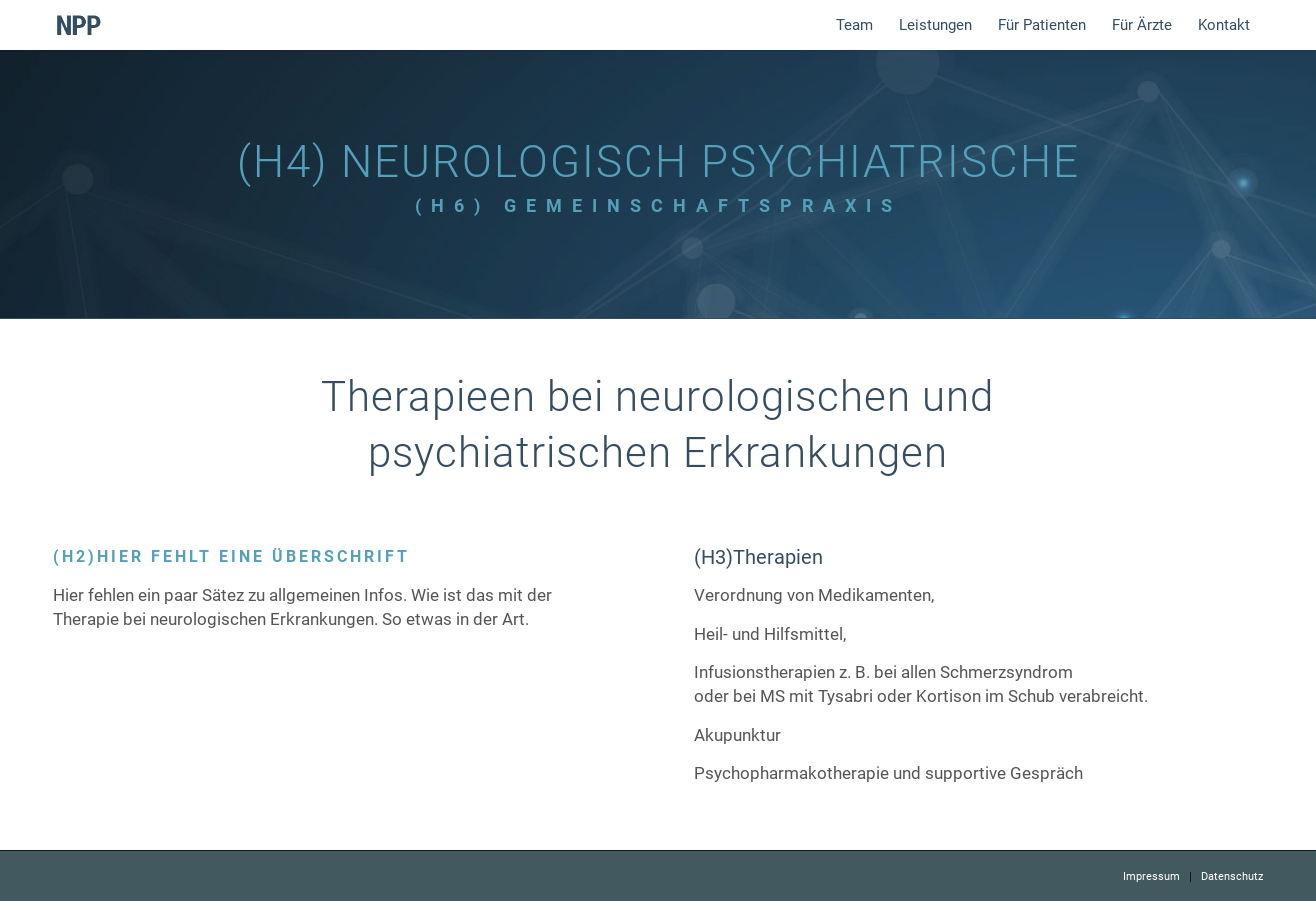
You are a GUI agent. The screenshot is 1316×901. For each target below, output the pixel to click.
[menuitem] (854, 25)
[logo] (78, 25)
